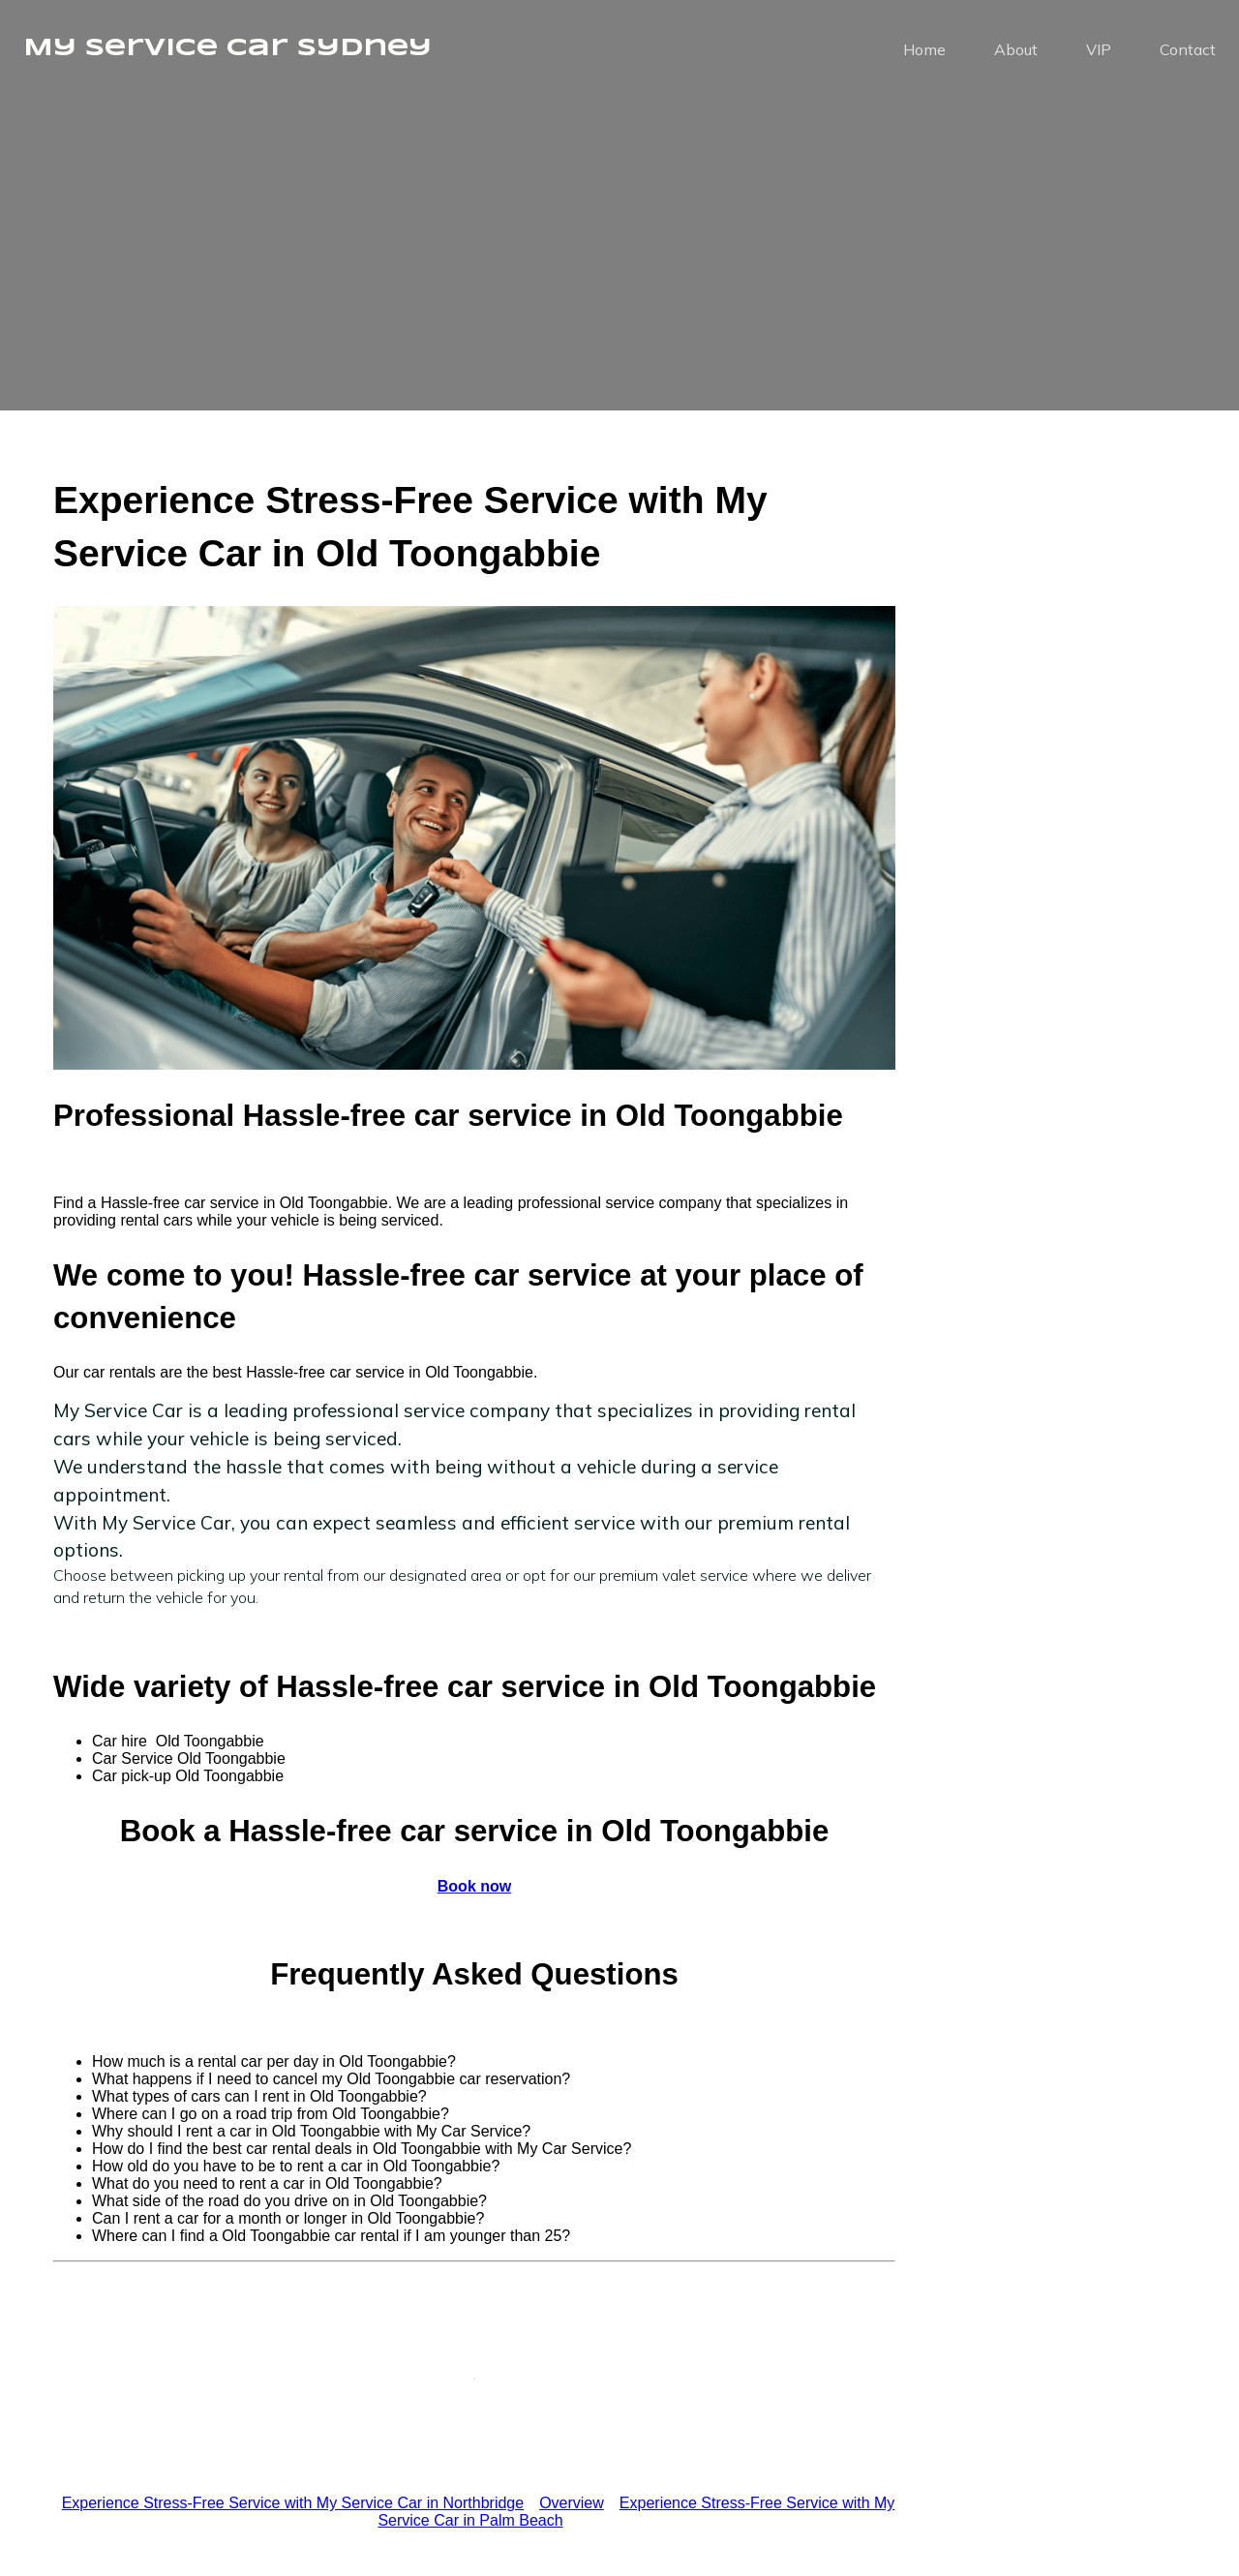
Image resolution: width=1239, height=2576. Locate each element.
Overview (571, 2503)
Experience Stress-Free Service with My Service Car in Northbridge (293, 2503)
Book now (474, 1886)
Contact (1188, 53)
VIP (1098, 53)
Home (924, 53)
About (1016, 53)
